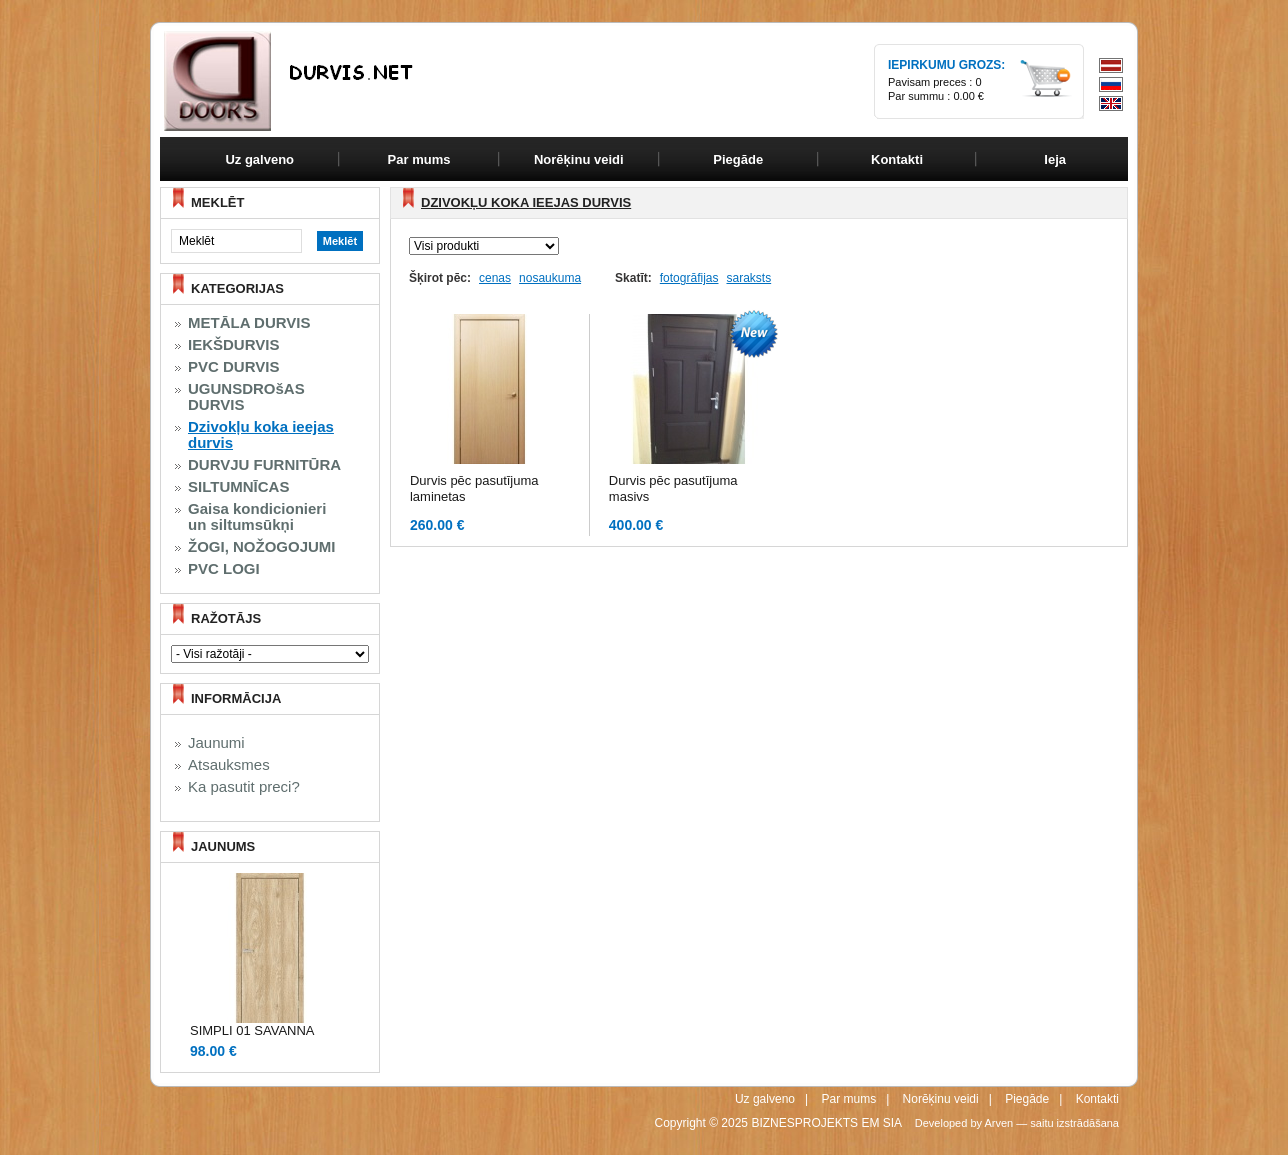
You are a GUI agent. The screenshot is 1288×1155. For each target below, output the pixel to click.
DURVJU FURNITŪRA (264, 465)
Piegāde (1027, 1099)
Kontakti (1097, 1099)
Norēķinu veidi (941, 1099)
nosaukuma (550, 278)
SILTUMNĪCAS (238, 487)
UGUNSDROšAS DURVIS (246, 397)
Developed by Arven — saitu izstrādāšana (1017, 1123)
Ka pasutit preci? (244, 787)
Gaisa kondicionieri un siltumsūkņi (257, 517)
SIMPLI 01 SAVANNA (252, 1030)
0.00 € (968, 96)
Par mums (848, 1099)
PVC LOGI (224, 569)
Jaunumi (216, 743)
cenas (495, 278)
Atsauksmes (229, 765)
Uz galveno (259, 159)
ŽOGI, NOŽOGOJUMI (262, 547)
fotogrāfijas (689, 278)
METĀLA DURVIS (249, 323)
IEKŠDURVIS (233, 345)
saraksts (748, 278)
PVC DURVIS (233, 367)
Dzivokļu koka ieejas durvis (261, 435)
